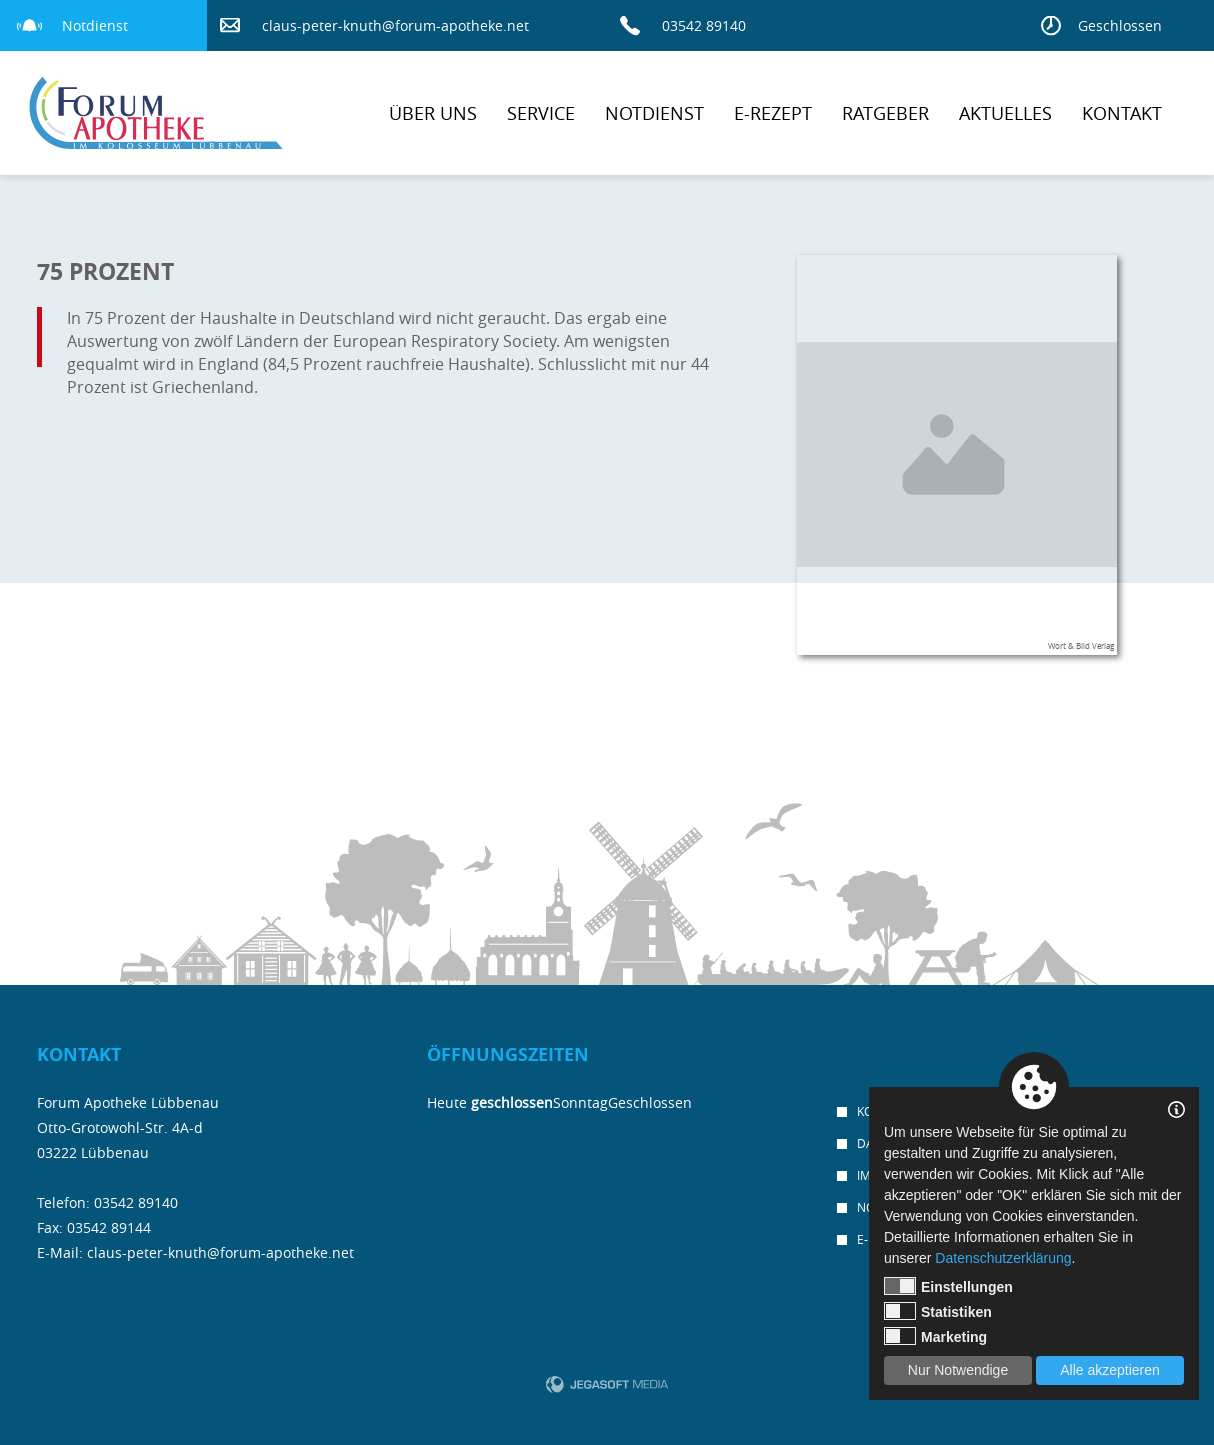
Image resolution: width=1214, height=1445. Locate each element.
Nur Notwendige (958, 1370)
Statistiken (938, 1311)
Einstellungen (948, 1286)
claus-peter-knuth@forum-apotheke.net (395, 25)
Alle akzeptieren (1110, 1370)
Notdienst (95, 25)
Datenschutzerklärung (1003, 1258)
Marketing (935, 1336)
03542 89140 (704, 25)
